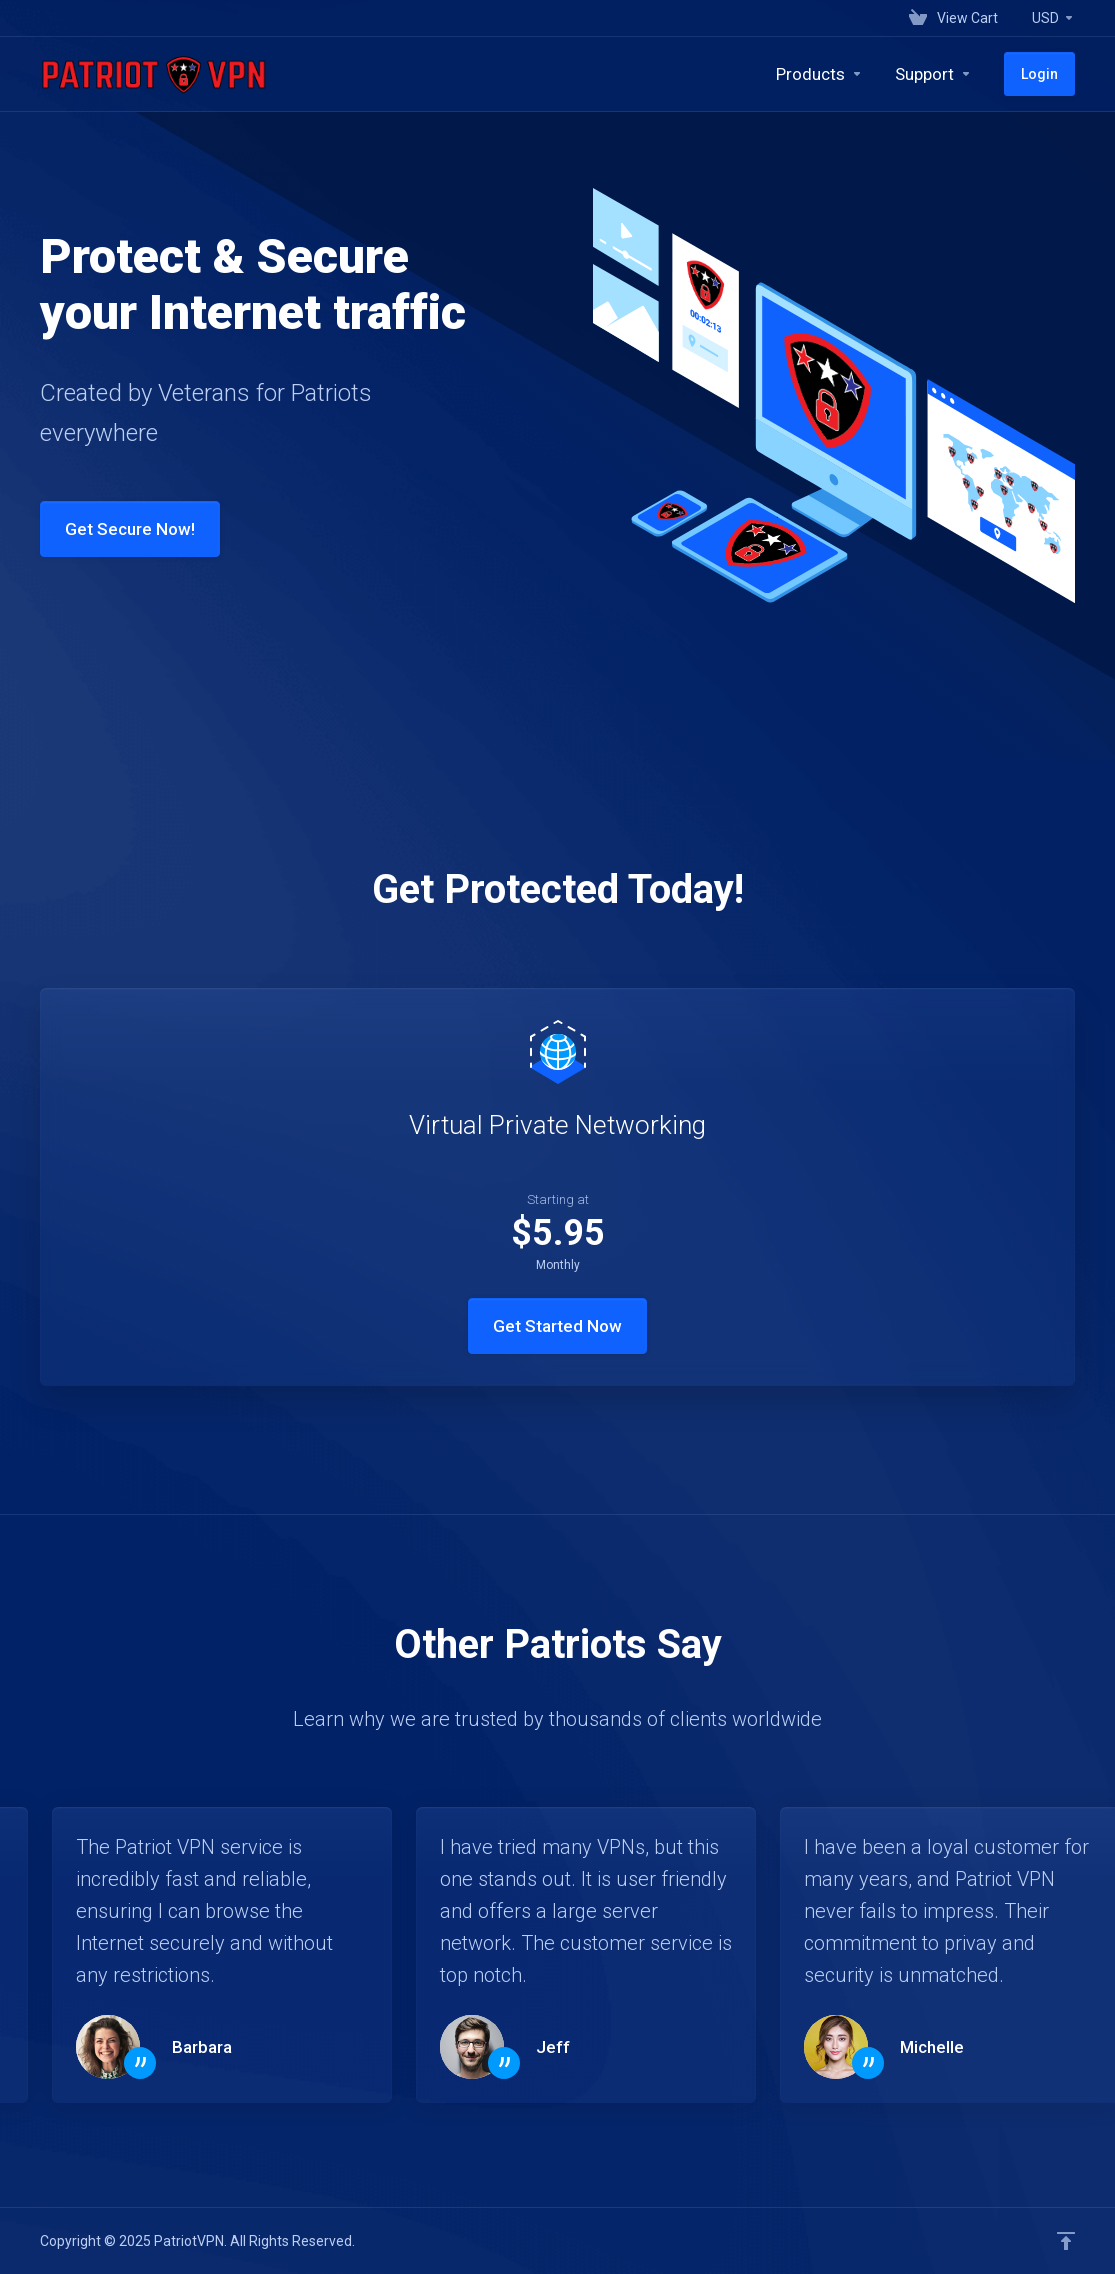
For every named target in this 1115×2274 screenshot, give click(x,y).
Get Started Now (557, 1326)
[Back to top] (1066, 2241)
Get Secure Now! (113, 529)
